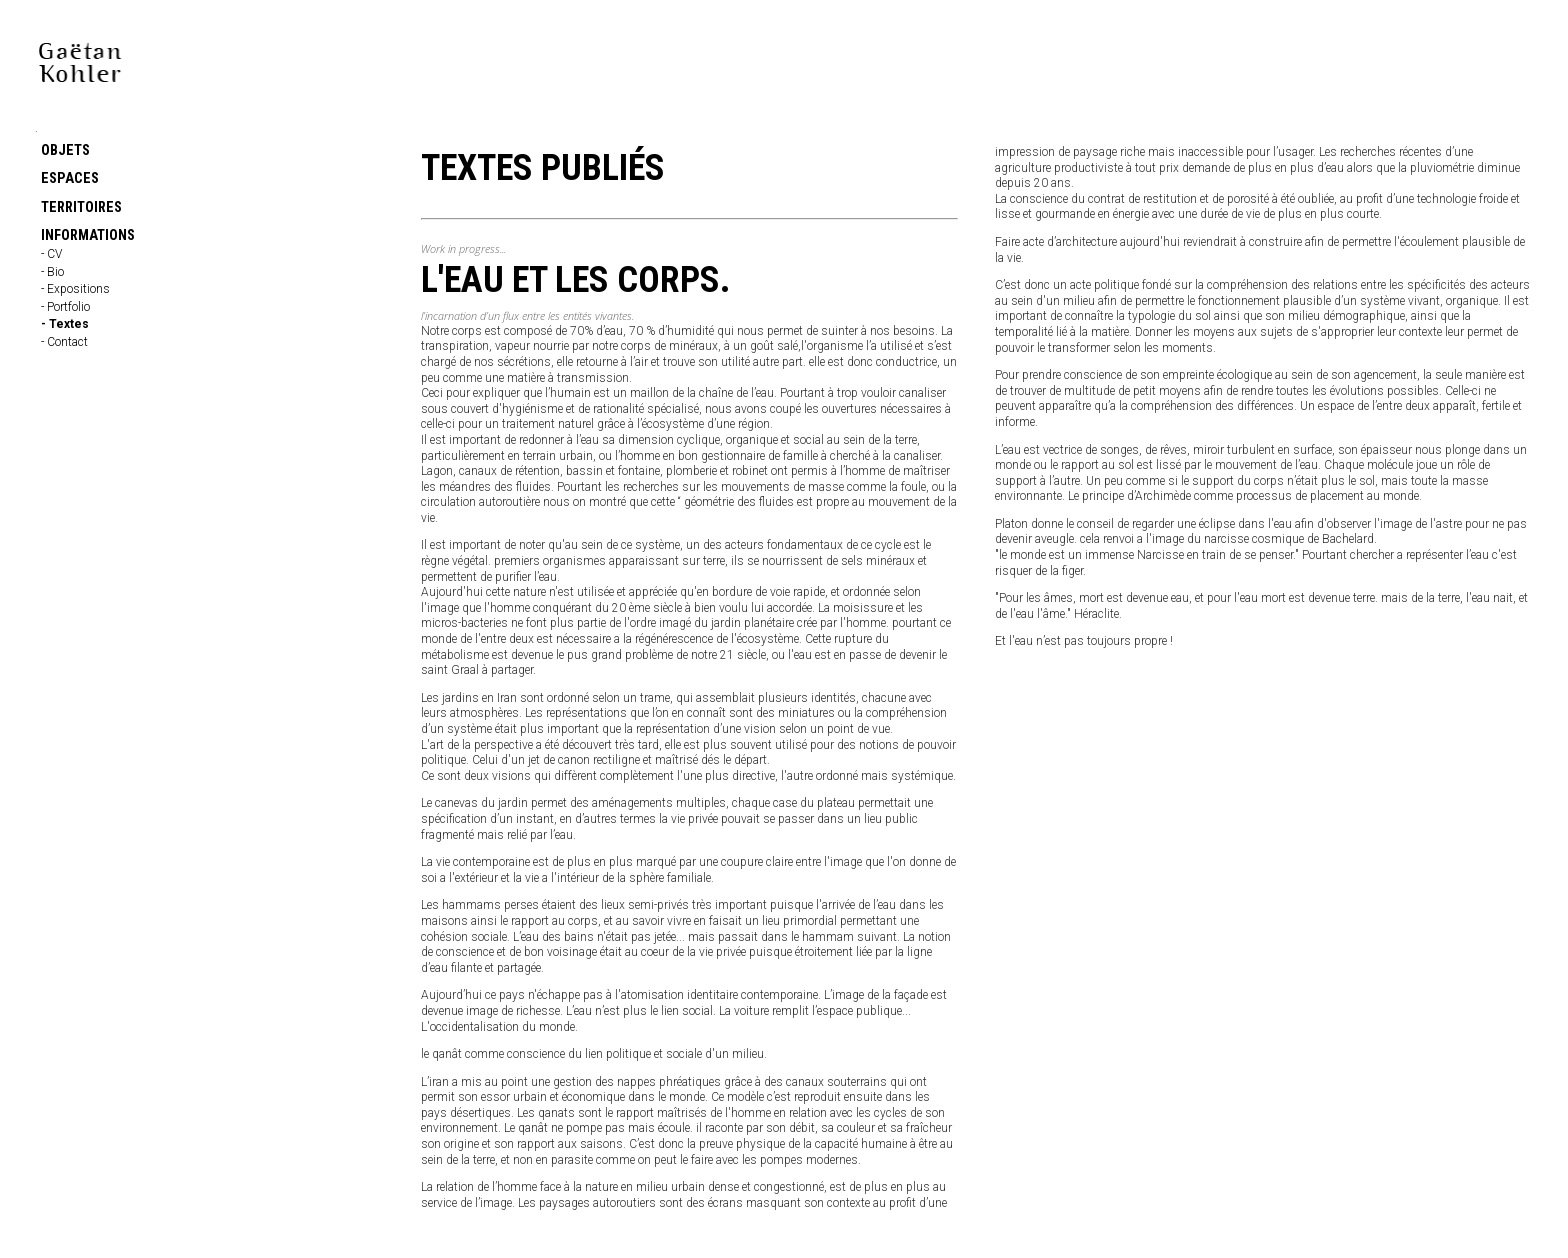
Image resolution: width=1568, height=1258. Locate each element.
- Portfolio (65, 307)
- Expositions (75, 289)
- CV (51, 254)
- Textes (65, 324)
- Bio (52, 272)
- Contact (64, 342)
